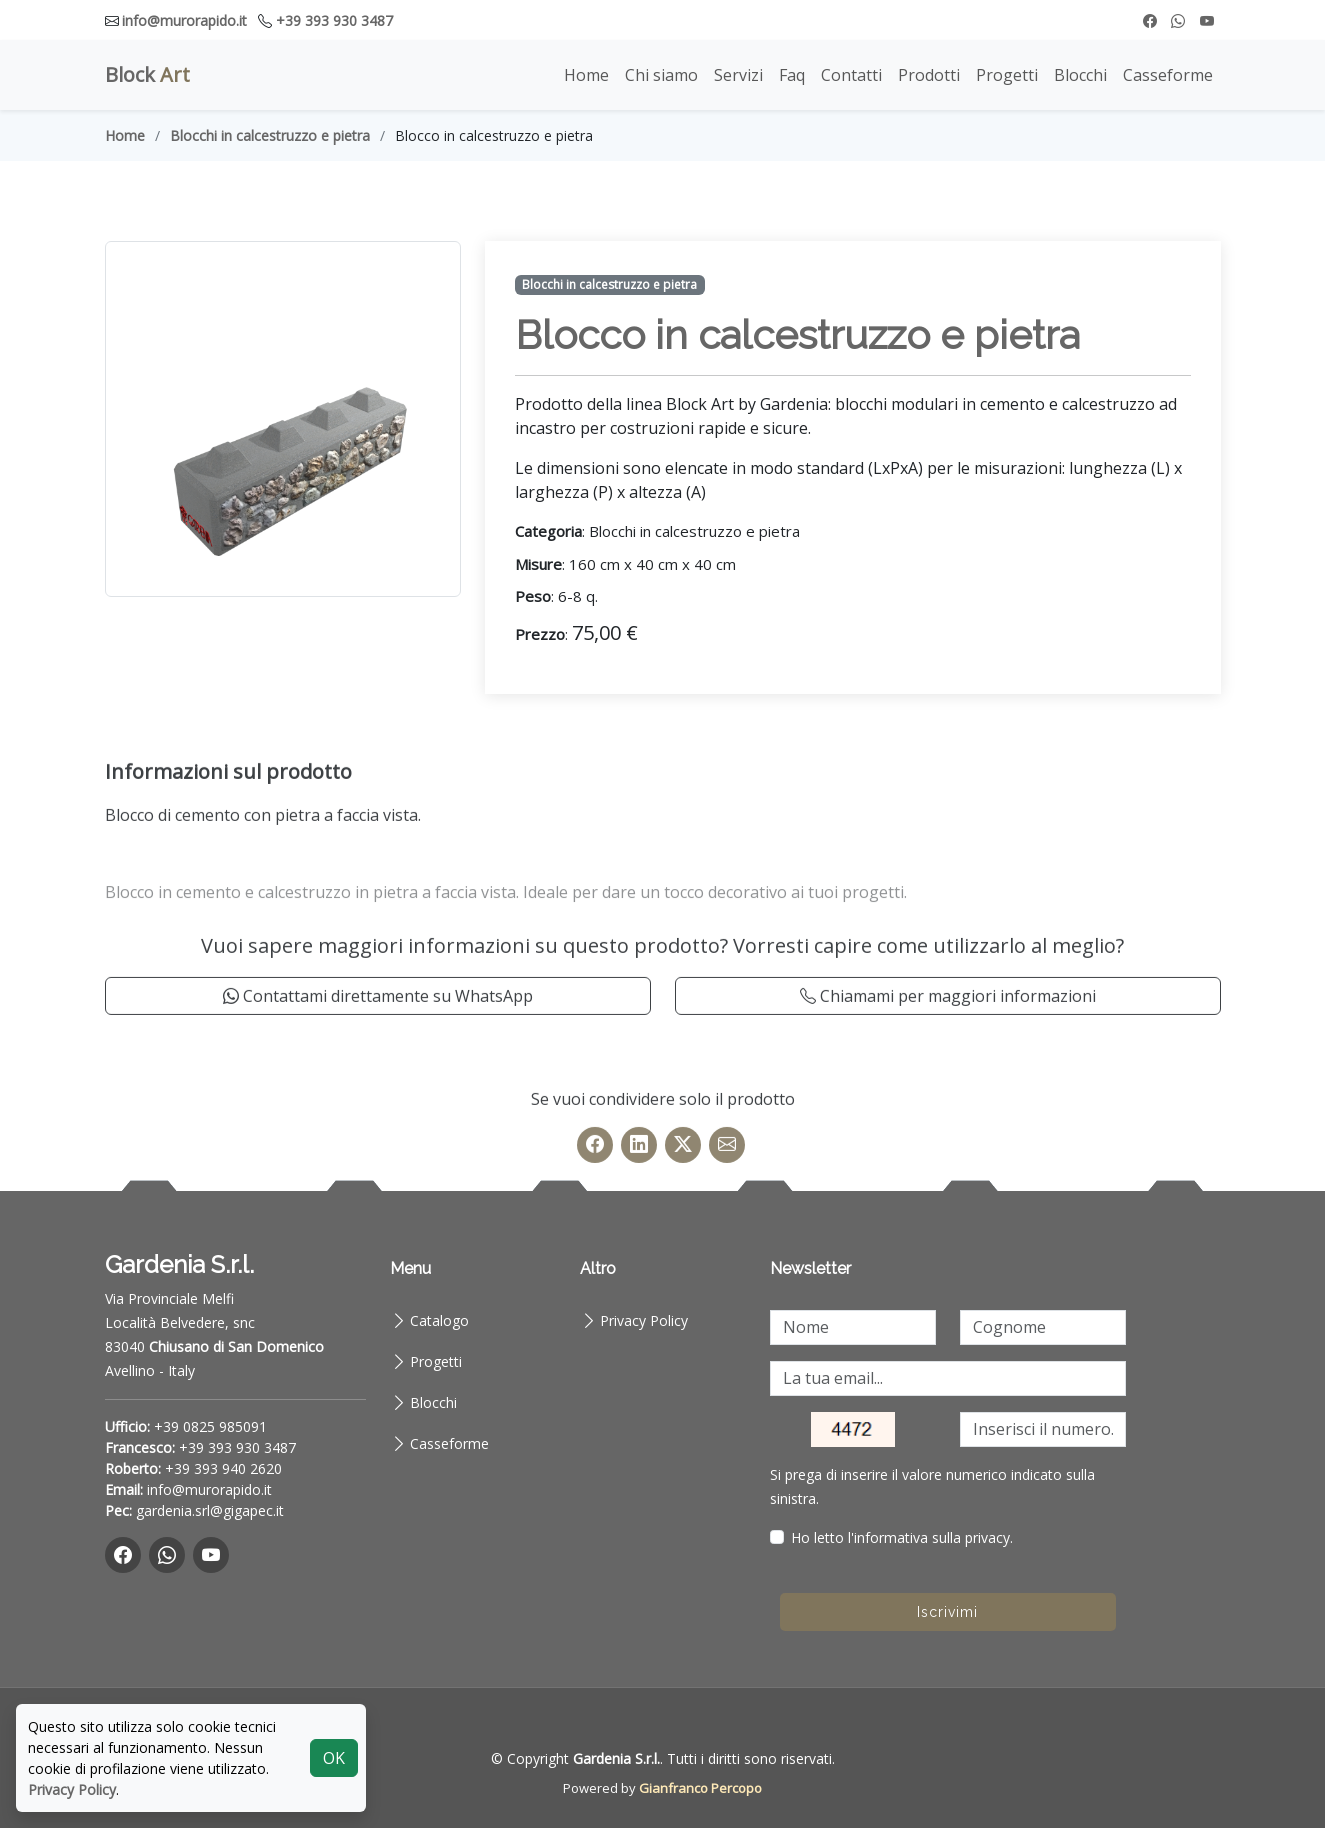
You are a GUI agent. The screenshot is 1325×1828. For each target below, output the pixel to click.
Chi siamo (661, 75)
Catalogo (439, 1320)
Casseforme (1168, 75)
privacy (987, 1537)
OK (334, 1758)
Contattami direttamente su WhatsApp (378, 1042)
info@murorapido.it (184, 20)
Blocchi (1080, 75)
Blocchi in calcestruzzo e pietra (270, 135)
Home (586, 75)
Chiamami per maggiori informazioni (948, 1042)
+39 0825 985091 (210, 1426)
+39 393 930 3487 (334, 20)
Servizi (738, 75)
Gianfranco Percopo (700, 1788)
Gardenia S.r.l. (616, 1758)
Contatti (851, 75)
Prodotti (929, 75)
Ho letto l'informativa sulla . (902, 1537)
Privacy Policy (644, 1320)
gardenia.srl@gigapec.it (210, 1510)
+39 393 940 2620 (223, 1468)
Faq (792, 75)
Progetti (1007, 75)
